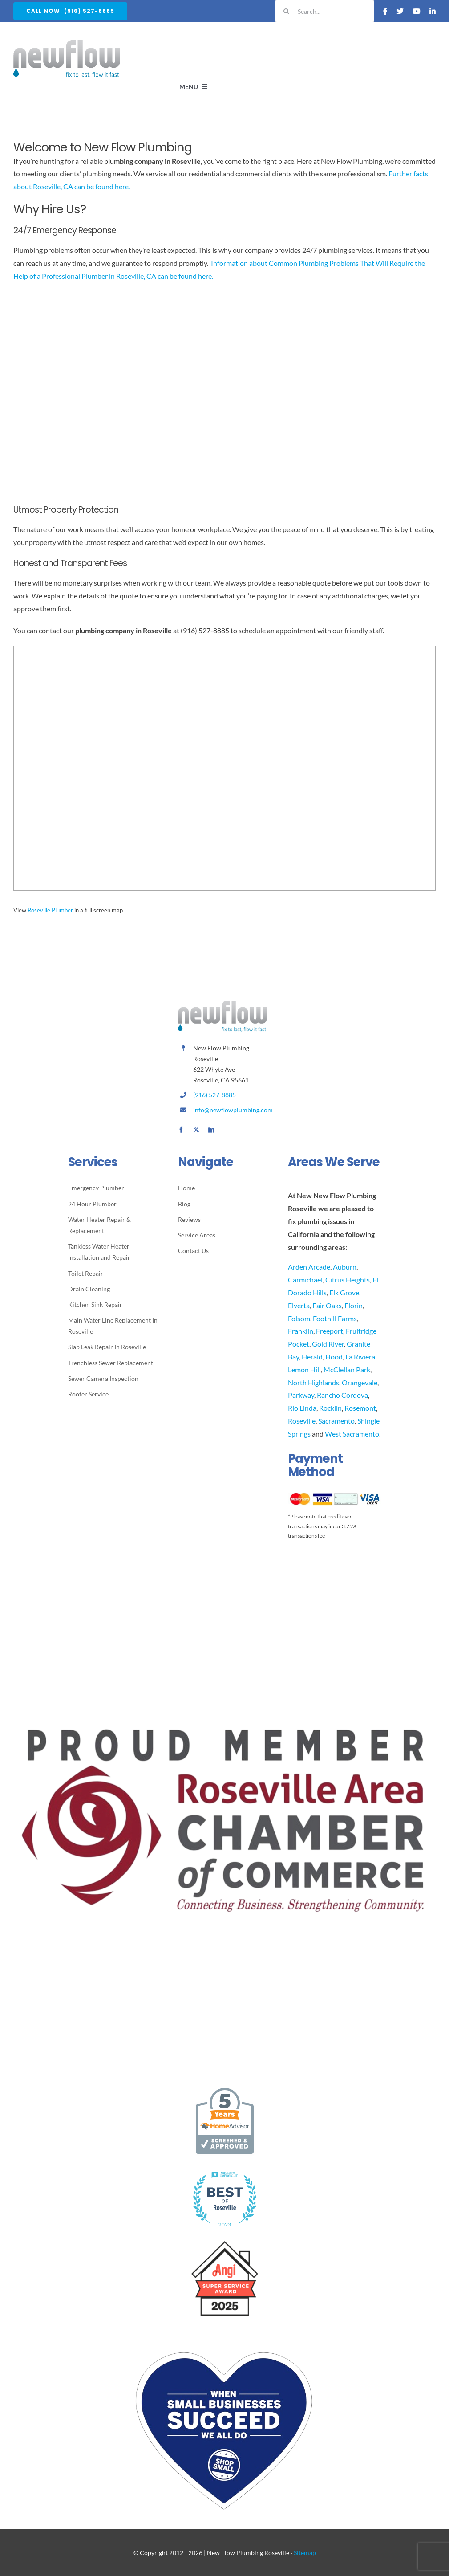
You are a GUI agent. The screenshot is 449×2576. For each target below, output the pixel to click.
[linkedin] (211, 1130)
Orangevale (359, 1382)
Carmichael (305, 1279)
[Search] (286, 11)
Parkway (301, 1395)
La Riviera (360, 1356)
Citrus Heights (347, 1279)
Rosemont (360, 1408)
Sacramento (336, 1420)
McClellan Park (347, 1369)
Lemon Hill (304, 1369)
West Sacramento (352, 1433)
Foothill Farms (335, 1318)
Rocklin (330, 1408)
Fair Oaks (327, 1305)
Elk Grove (344, 1292)
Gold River (328, 1343)
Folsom (299, 1318)
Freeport (329, 1331)
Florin (353, 1305)
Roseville (302, 1420)
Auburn (344, 1266)
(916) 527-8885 (214, 1095)
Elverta (299, 1305)
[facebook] (181, 1130)
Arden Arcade (309, 1266)
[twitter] (196, 1130)
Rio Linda (302, 1408)
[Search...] (324, 11)
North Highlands (313, 1382)
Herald (312, 1356)
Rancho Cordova (342, 1395)
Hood (334, 1356)
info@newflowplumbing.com (233, 1110)
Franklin (300, 1331)
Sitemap (305, 2552)
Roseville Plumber (50, 910)
